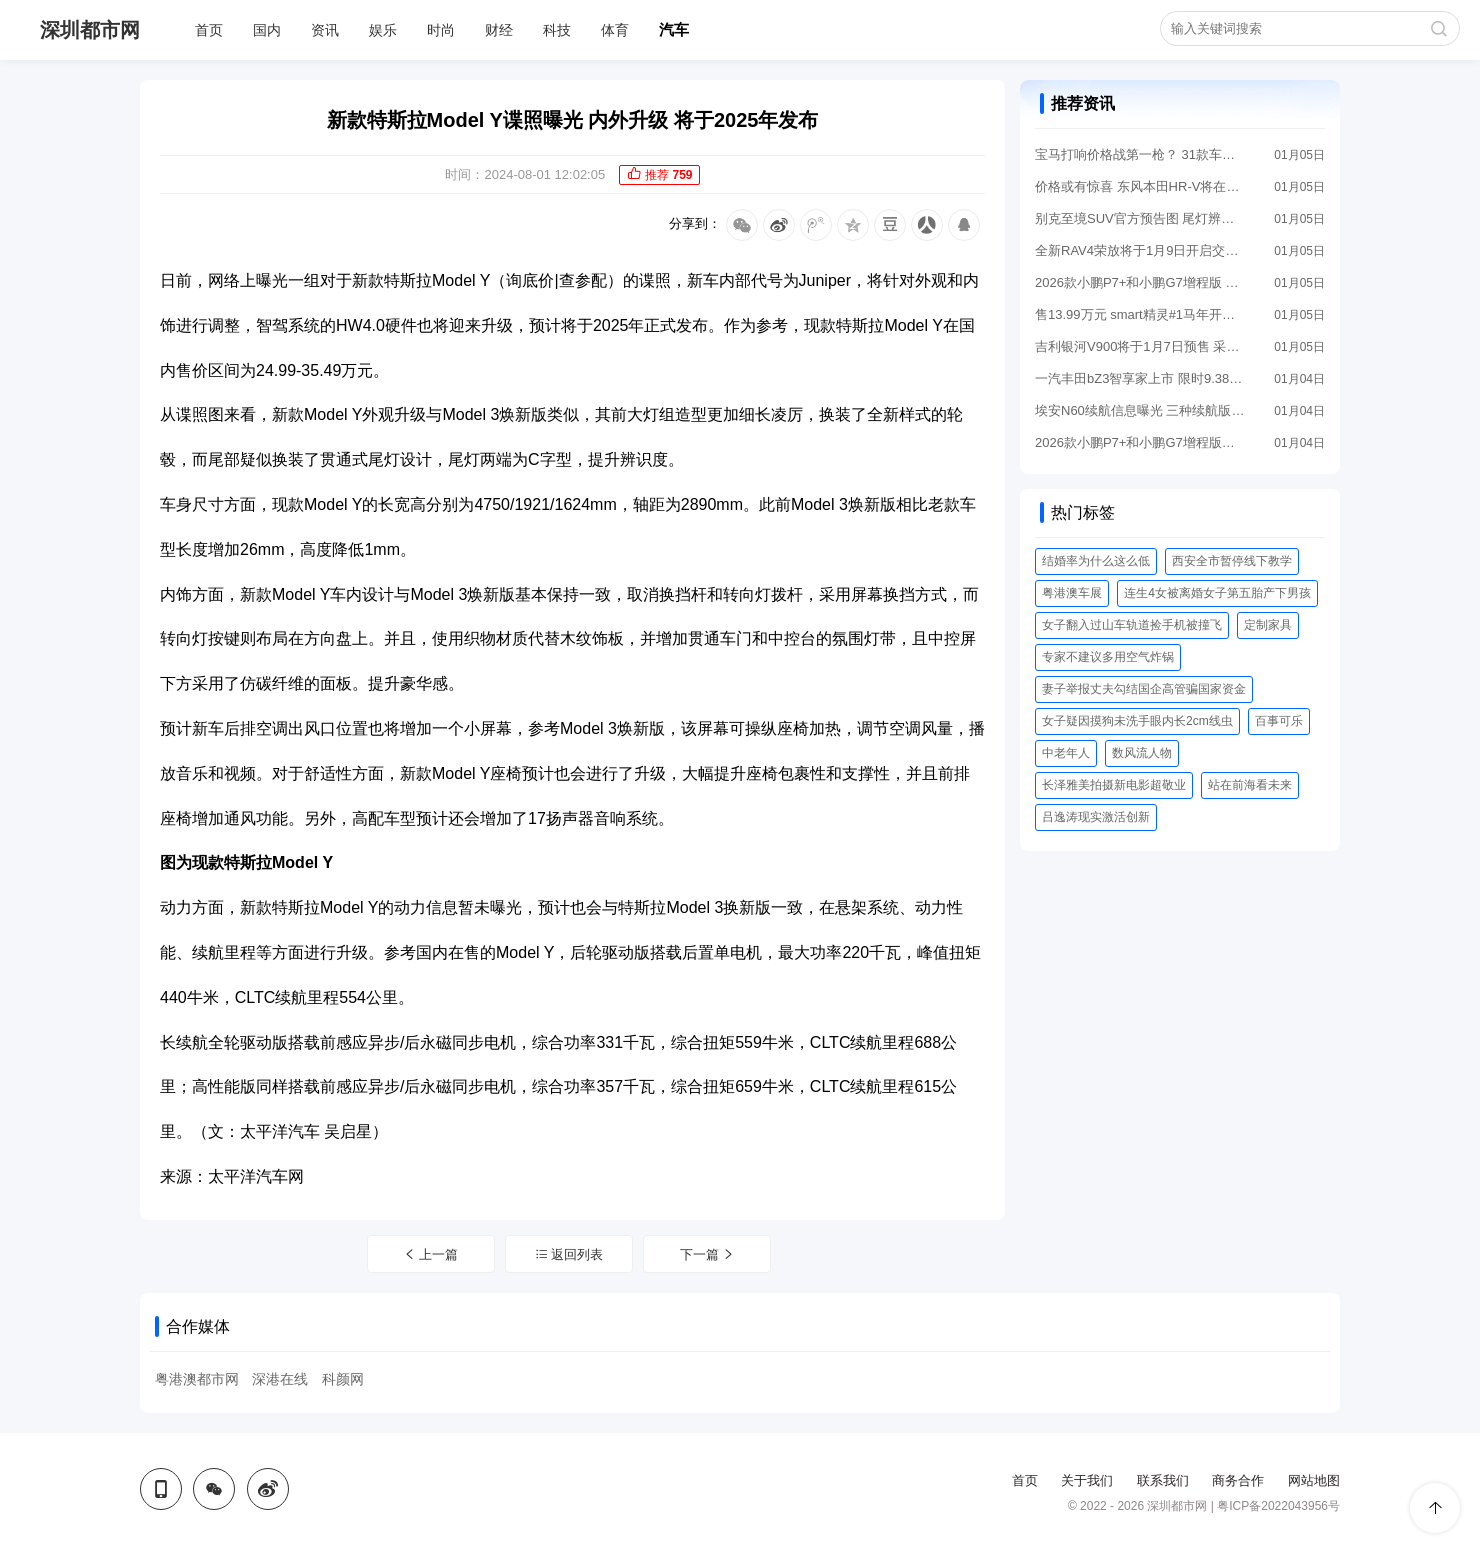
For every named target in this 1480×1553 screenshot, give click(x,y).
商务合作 (1238, 1480)
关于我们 (1087, 1480)
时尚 (441, 30)
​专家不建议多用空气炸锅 (1108, 657)
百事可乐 (1279, 721)
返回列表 (569, 1254)
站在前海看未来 (1250, 785)
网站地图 (1314, 1480)
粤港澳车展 (1072, 593)
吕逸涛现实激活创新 (1096, 817)
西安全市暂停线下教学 (1232, 561)
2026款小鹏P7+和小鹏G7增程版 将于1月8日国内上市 (1140, 282)
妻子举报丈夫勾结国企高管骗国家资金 (1144, 689)
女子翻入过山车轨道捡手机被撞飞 (1132, 625)
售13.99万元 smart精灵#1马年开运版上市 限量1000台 (1140, 314)
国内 (267, 30)
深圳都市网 (90, 30)
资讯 (325, 30)
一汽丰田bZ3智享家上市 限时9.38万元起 (1140, 378)
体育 (615, 30)
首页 (209, 30)
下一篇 (708, 1254)
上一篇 (431, 1254)
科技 (557, 30)
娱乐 (383, 30)
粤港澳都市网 (197, 1379)
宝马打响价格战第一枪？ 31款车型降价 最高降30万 (1140, 154)
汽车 (674, 29)
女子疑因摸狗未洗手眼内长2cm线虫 (1137, 721)
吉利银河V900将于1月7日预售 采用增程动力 (1140, 346)
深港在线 (280, 1379)
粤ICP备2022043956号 (1278, 1506)
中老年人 (1066, 753)
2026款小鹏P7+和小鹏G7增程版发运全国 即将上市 (1140, 442)
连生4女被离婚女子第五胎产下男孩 (1217, 593)
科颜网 (343, 1379)
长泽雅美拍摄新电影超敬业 (1114, 785)
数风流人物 (1142, 753)
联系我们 (1163, 1480)
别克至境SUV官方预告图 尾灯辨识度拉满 (1140, 218)
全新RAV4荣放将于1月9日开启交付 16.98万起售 (1140, 250)
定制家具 (1268, 625)
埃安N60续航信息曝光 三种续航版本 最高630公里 (1140, 410)
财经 (499, 30)
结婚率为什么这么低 (1096, 561)
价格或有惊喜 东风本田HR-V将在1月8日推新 (1140, 186)
